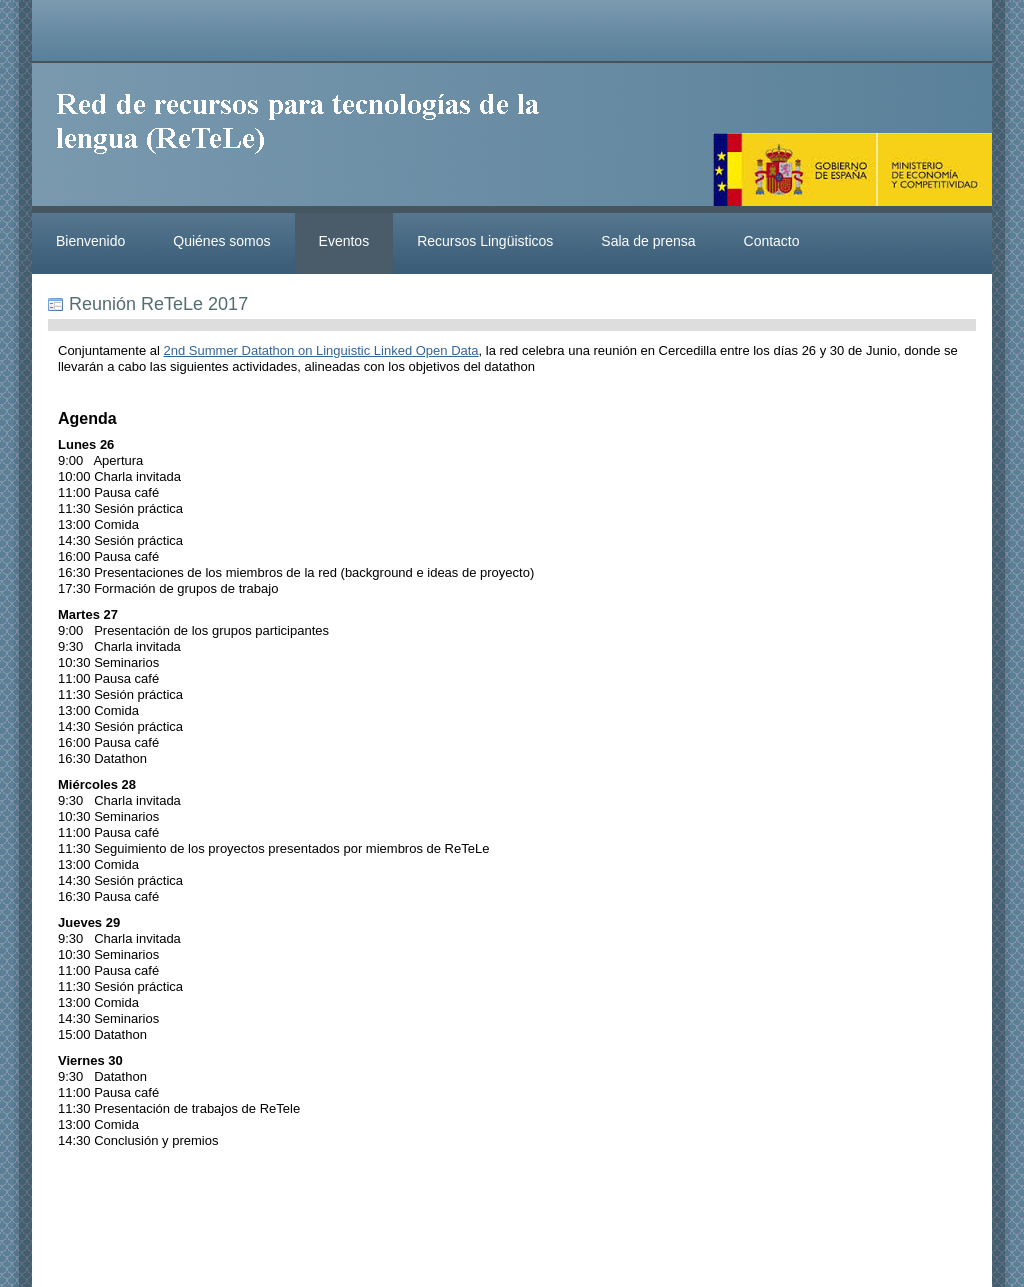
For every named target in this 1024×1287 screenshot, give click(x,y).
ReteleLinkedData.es (307, 138)
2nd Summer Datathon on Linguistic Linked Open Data (321, 350)
